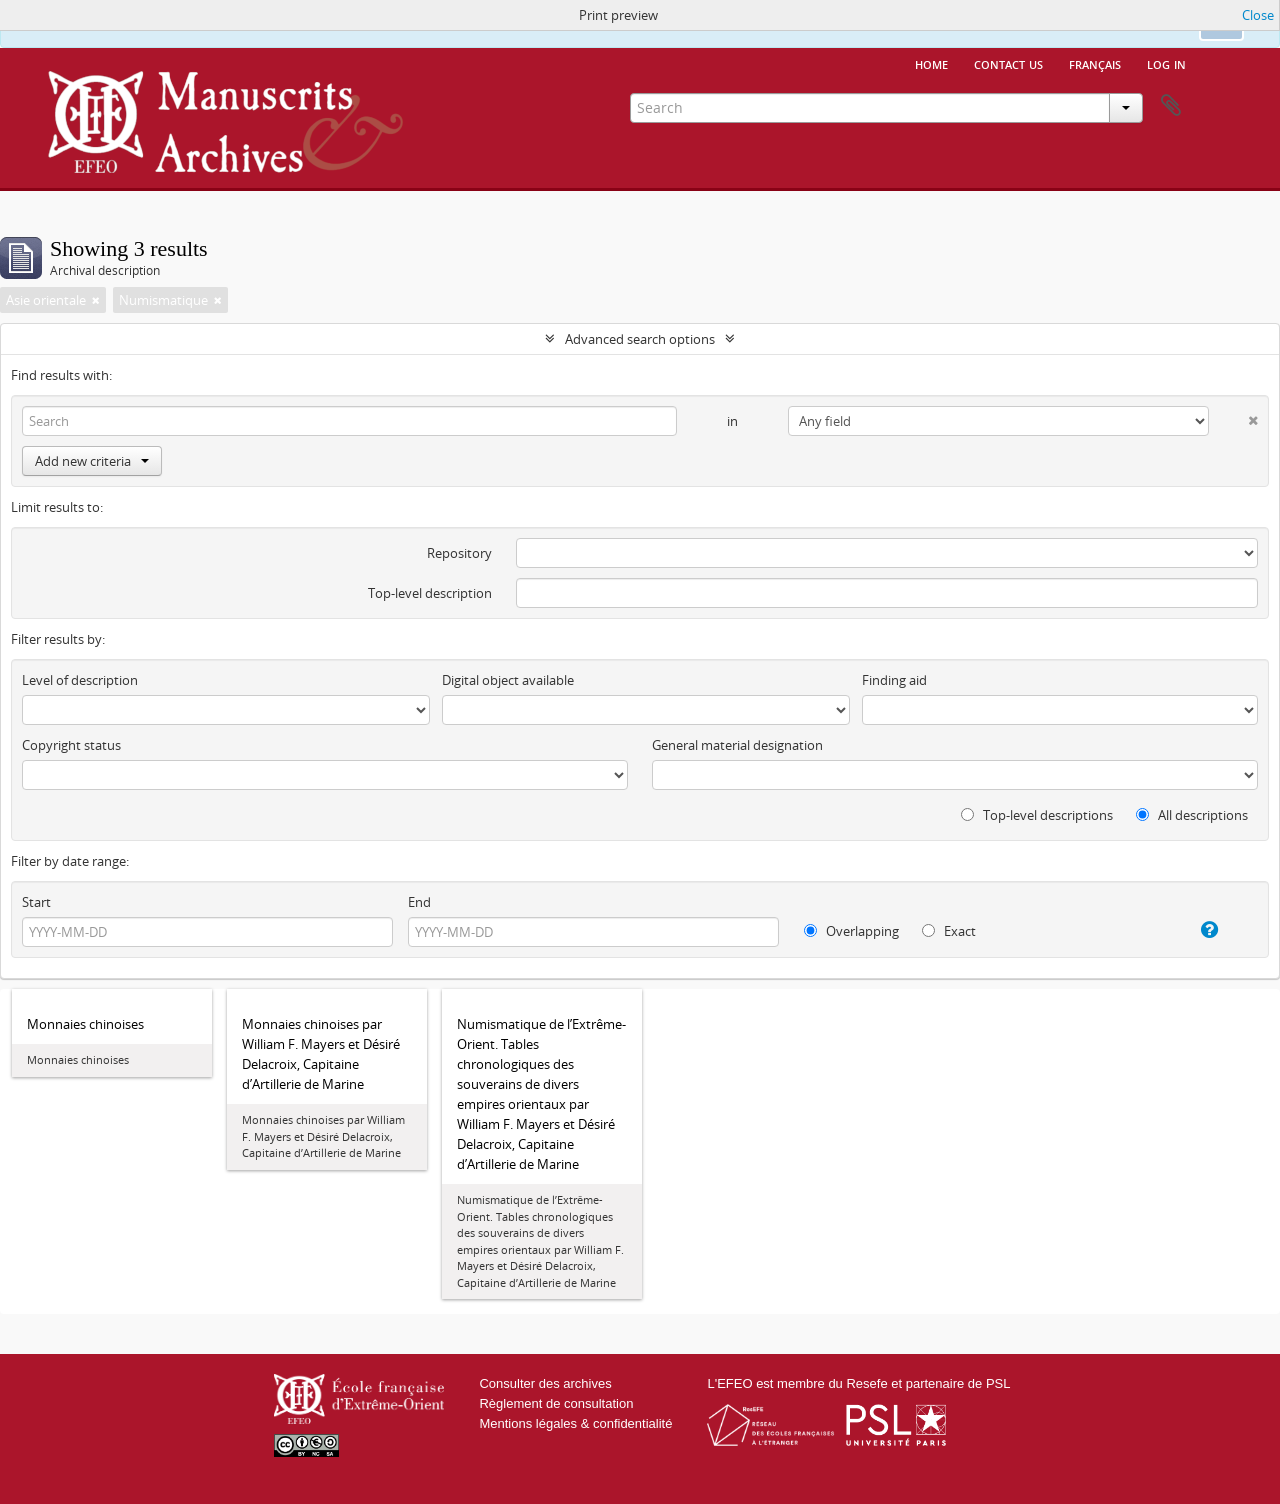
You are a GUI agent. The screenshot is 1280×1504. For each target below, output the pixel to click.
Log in (1166, 63)
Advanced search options (640, 339)
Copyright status (71, 745)
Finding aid (894, 680)
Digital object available (508, 680)
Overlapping (851, 931)
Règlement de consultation (556, 1403)
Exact (949, 931)
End (419, 902)
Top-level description (430, 593)
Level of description (80, 680)
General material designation (737, 745)
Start (36, 902)
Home (931, 63)
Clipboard (1171, 106)
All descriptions (1192, 815)
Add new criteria (92, 461)
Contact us (1008, 63)
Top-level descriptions (1037, 815)
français (1095, 63)
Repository (459, 553)
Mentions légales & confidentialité (575, 1423)
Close (1258, 15)
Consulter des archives (545, 1383)
